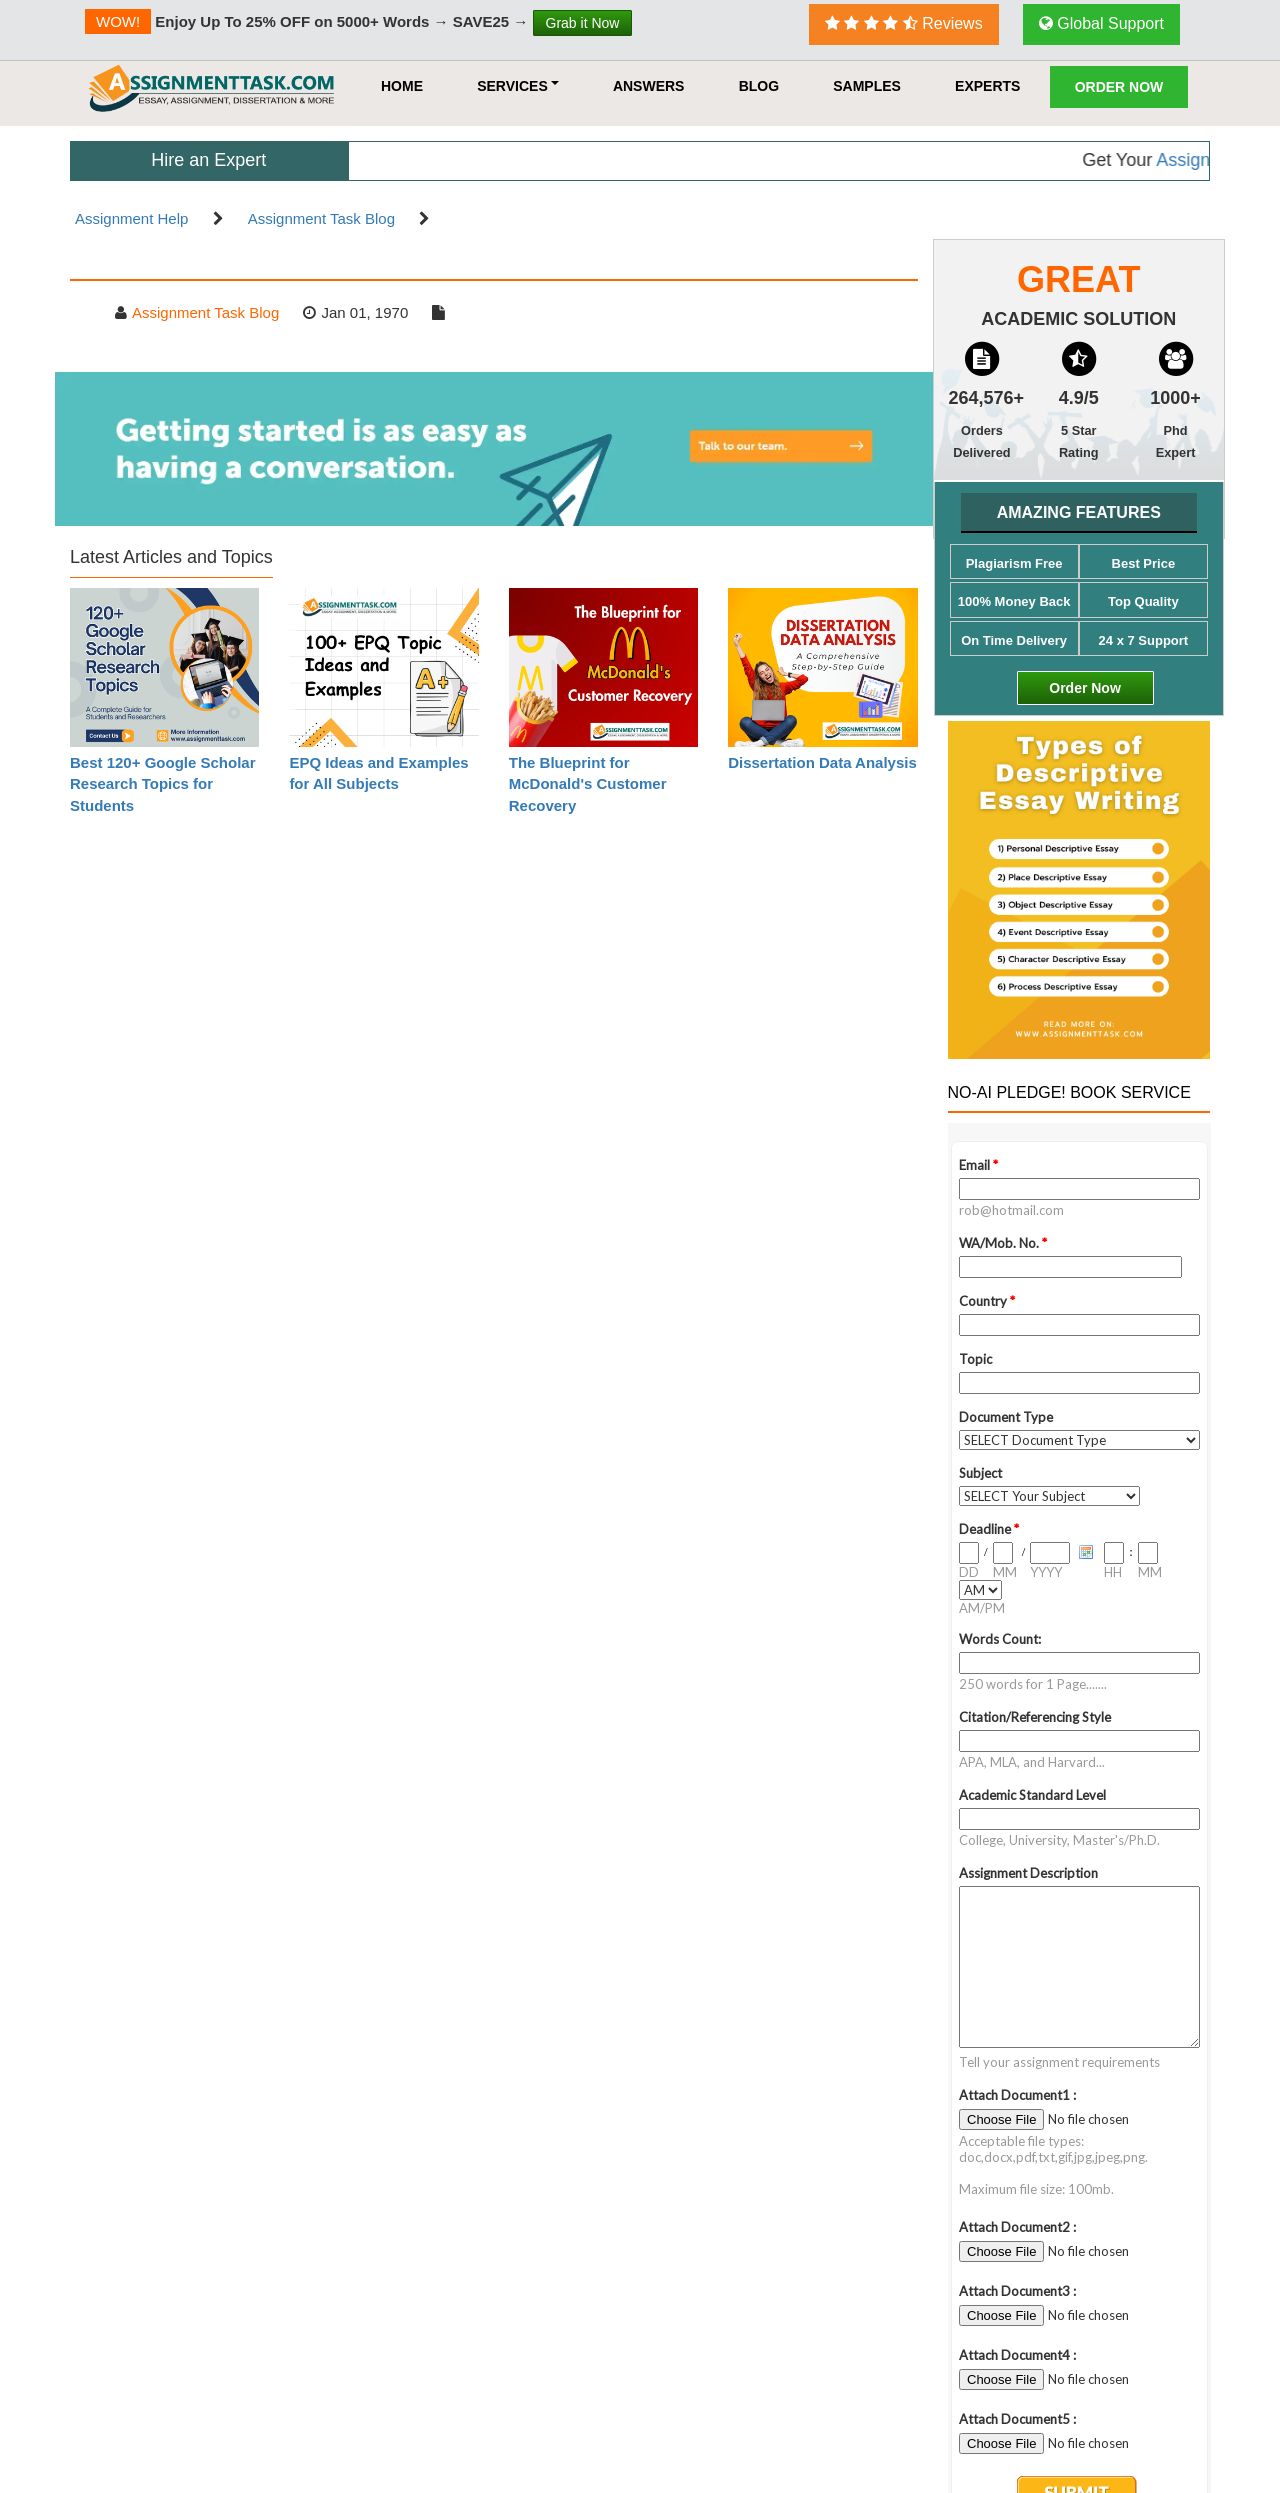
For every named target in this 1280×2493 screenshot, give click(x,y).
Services (518, 86)
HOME (402, 86)
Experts (987, 86)
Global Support (1101, 23)
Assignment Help (131, 218)
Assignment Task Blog (321, 218)
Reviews (904, 23)
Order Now (1119, 87)
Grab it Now (583, 23)
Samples (867, 86)
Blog (759, 86)
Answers (649, 86)
